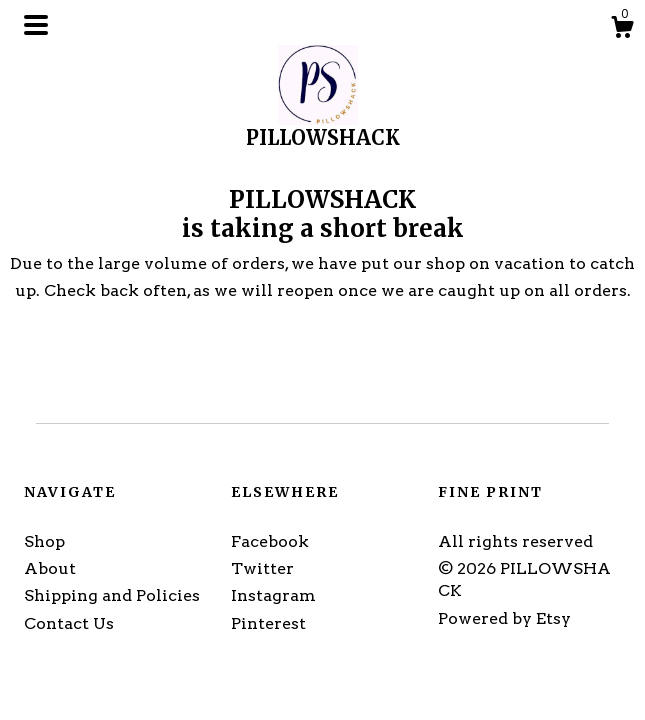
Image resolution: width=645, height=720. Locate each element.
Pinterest (268, 623)
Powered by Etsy (504, 618)
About (50, 568)
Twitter (262, 568)
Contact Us (69, 623)
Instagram (273, 595)
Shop (44, 541)
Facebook (270, 541)
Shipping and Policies (112, 595)
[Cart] (622, 30)
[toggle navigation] (36, 25)
